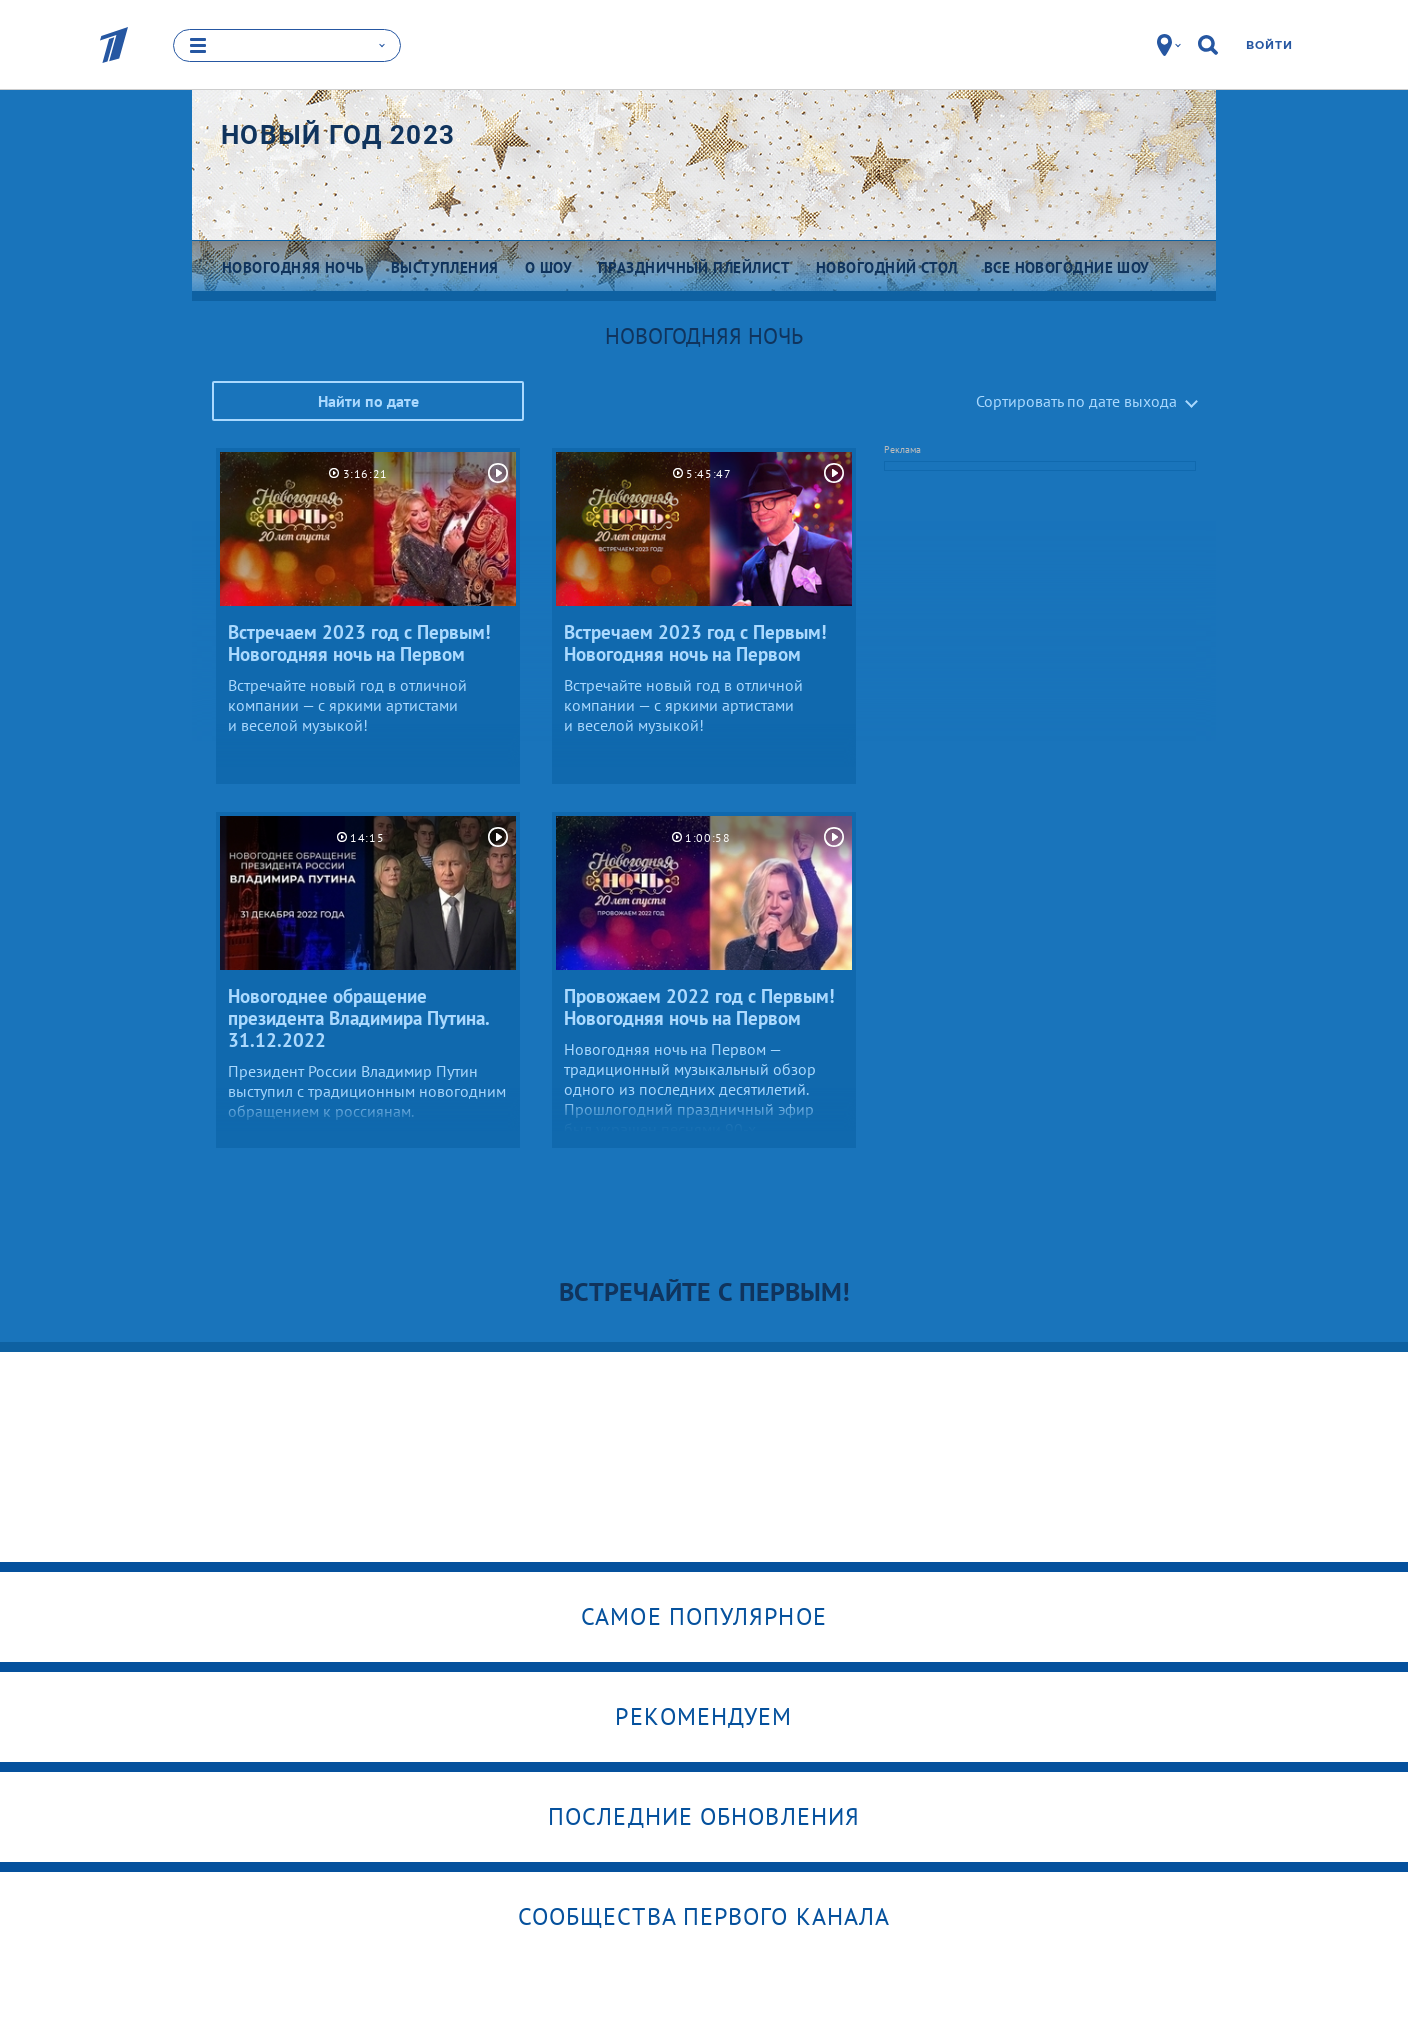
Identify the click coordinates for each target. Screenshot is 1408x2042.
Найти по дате (368, 401)
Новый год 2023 (338, 135)
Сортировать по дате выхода (1076, 401)
